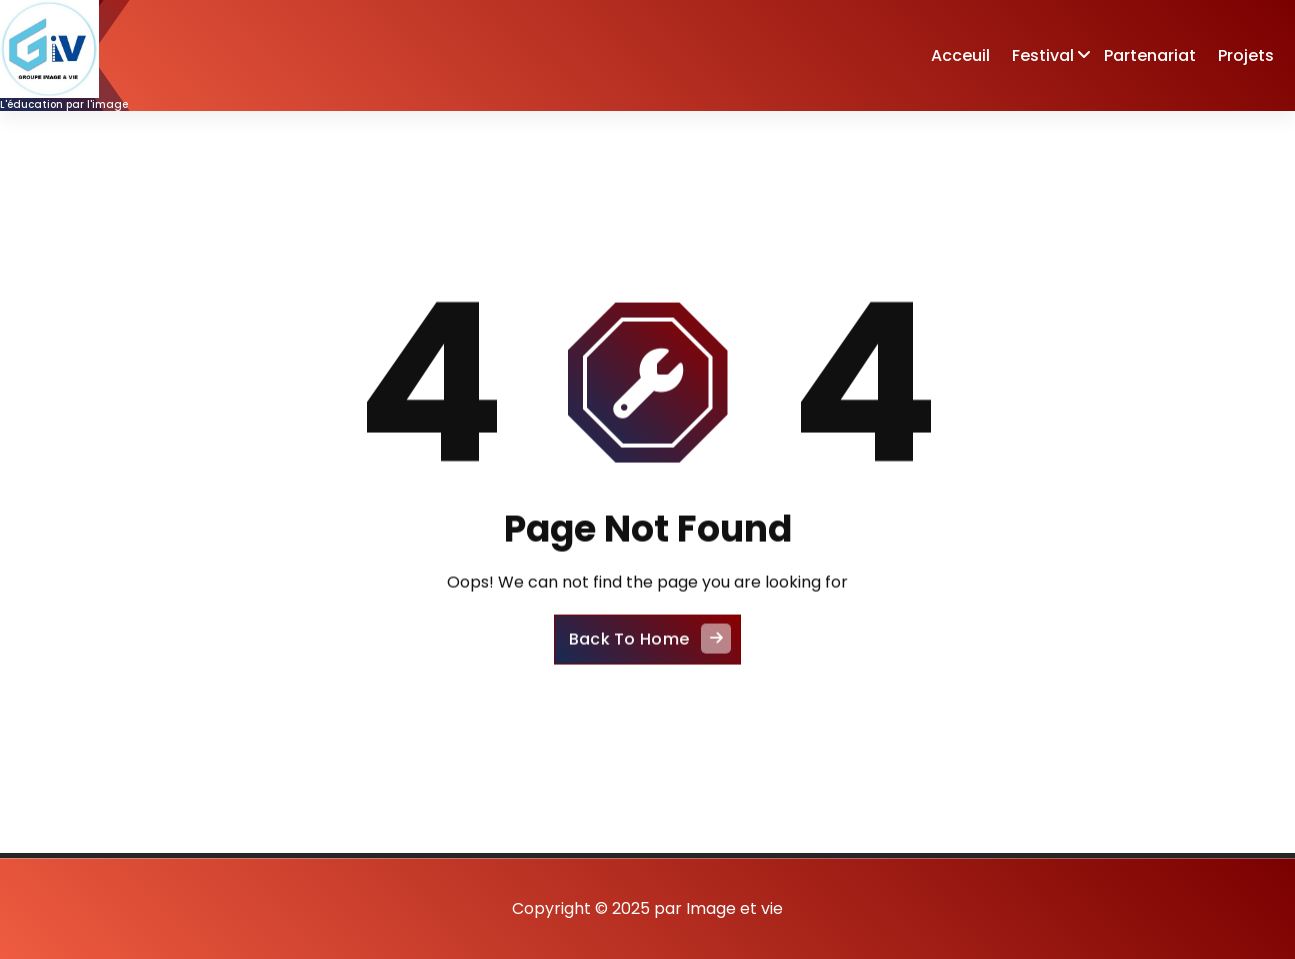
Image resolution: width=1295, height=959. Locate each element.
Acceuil (960, 55)
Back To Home (650, 653)
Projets (1246, 55)
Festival (1043, 55)
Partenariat (1150, 55)
